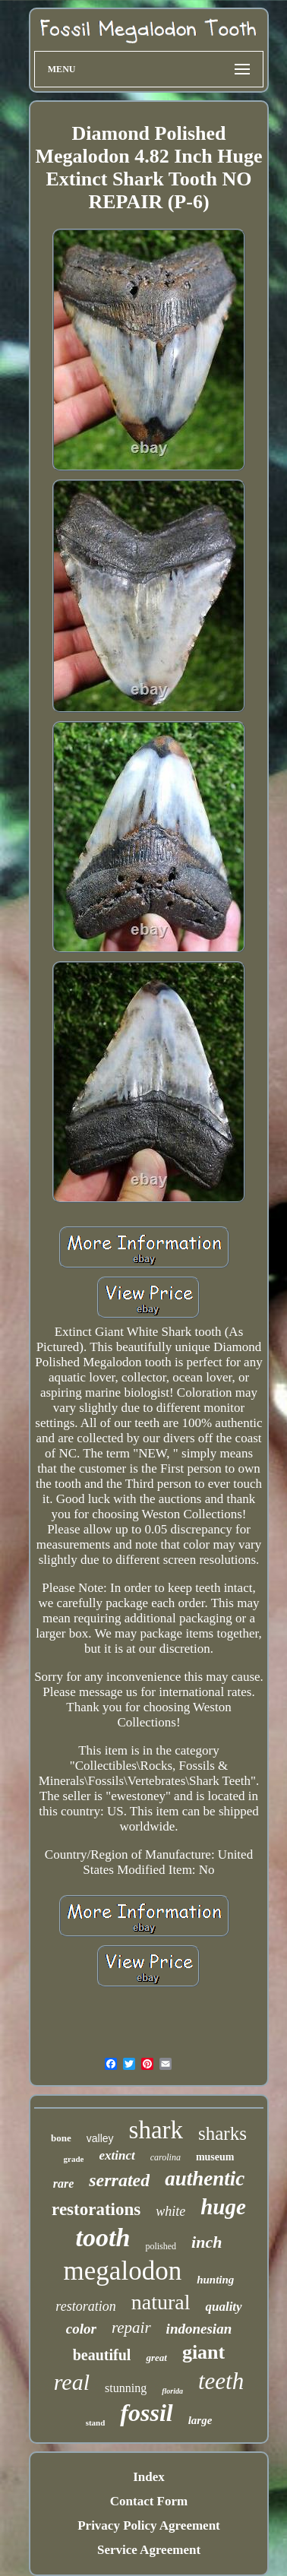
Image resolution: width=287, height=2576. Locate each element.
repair (131, 2327)
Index (149, 2477)
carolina (165, 2157)
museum (215, 2157)
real (72, 2381)
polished (160, 2246)
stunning (126, 2387)
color (81, 2329)
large (200, 2420)
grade (74, 2158)
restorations (96, 2209)
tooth (103, 2237)
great (156, 2357)
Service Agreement (148, 2550)
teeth (221, 2381)
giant (203, 2352)
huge (223, 2207)
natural (161, 2302)
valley (100, 2138)
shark (156, 2130)
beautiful (102, 2355)
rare (63, 2183)
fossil (146, 2412)
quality (223, 2306)
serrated (119, 2180)
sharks (222, 2133)
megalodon (123, 2271)
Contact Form (149, 2501)
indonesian (199, 2329)
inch (206, 2242)
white (170, 2211)
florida (172, 2391)
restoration (85, 2306)
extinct (116, 2155)
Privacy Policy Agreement (148, 2525)
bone (61, 2138)
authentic (204, 2178)
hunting (215, 2280)
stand (96, 2422)
